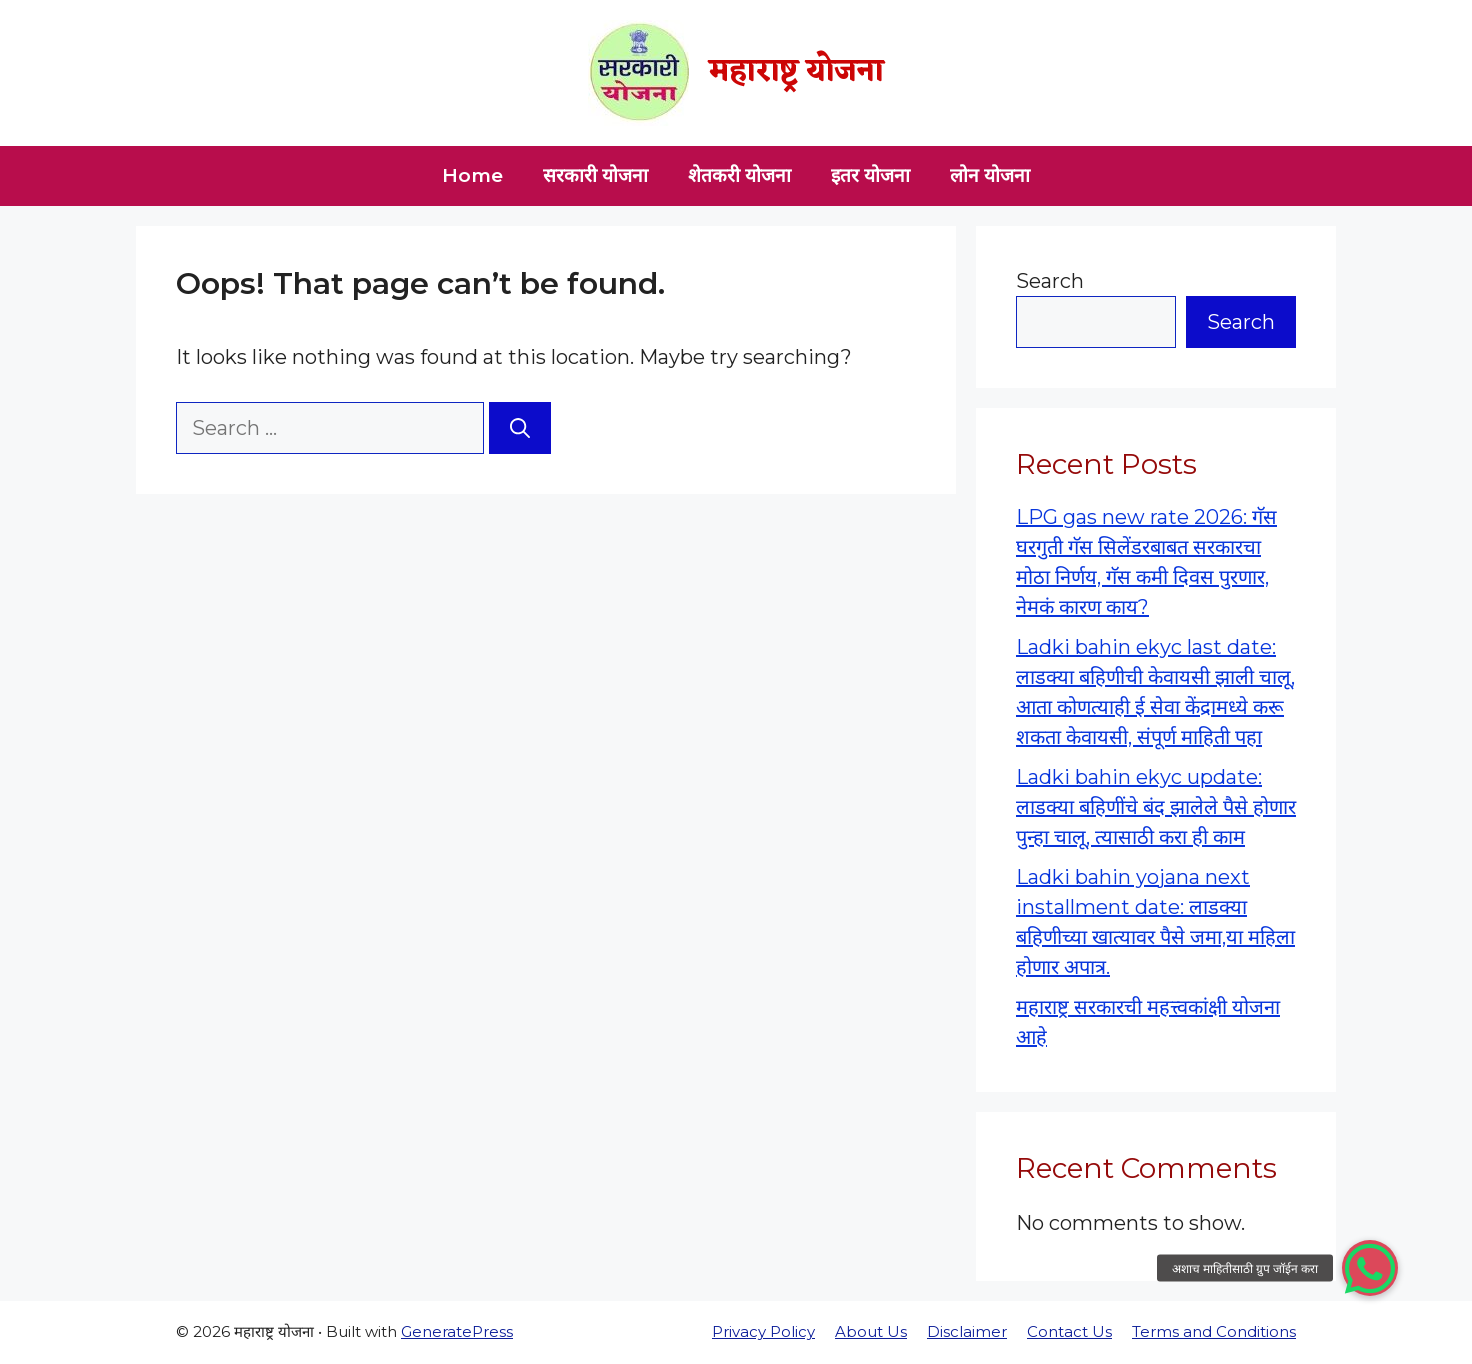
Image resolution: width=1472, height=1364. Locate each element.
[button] (1370, 1268)
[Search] (520, 428)
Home (472, 175)
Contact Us (1069, 1331)
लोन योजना (990, 175)
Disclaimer (967, 1331)
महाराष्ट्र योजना (796, 72)
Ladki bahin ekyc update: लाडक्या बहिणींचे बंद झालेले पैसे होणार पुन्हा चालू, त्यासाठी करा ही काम (1156, 807)
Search (1050, 281)
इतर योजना (870, 175)
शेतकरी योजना (739, 175)
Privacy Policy (763, 1331)
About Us (871, 1331)
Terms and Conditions (1214, 1331)
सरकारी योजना (595, 175)
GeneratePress (457, 1331)
